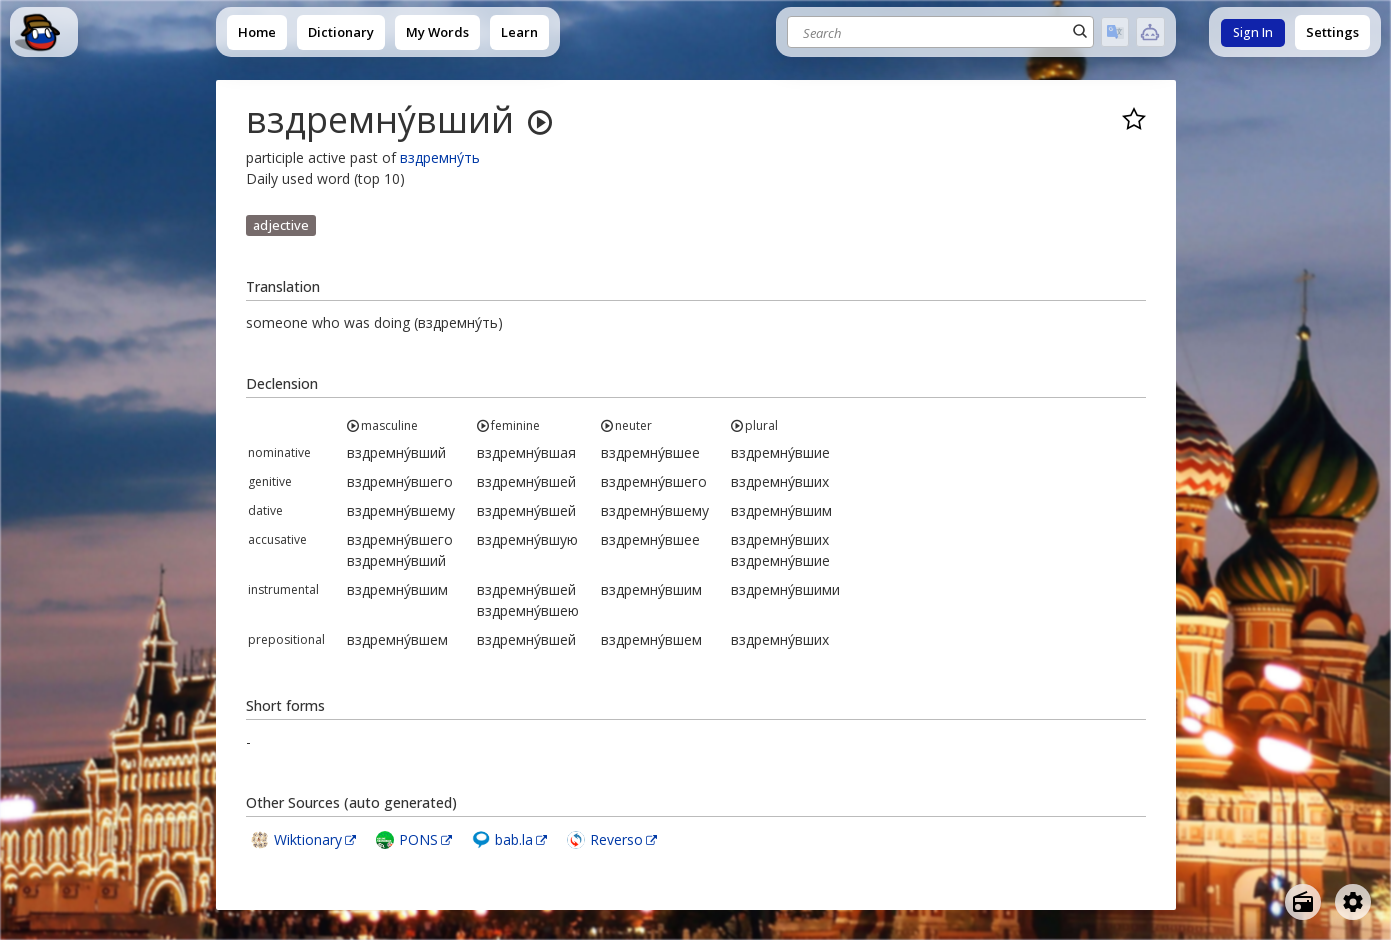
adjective (281, 225)
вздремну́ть (440, 157)
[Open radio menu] (1303, 902)
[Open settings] (1353, 902)
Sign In (1253, 32)
